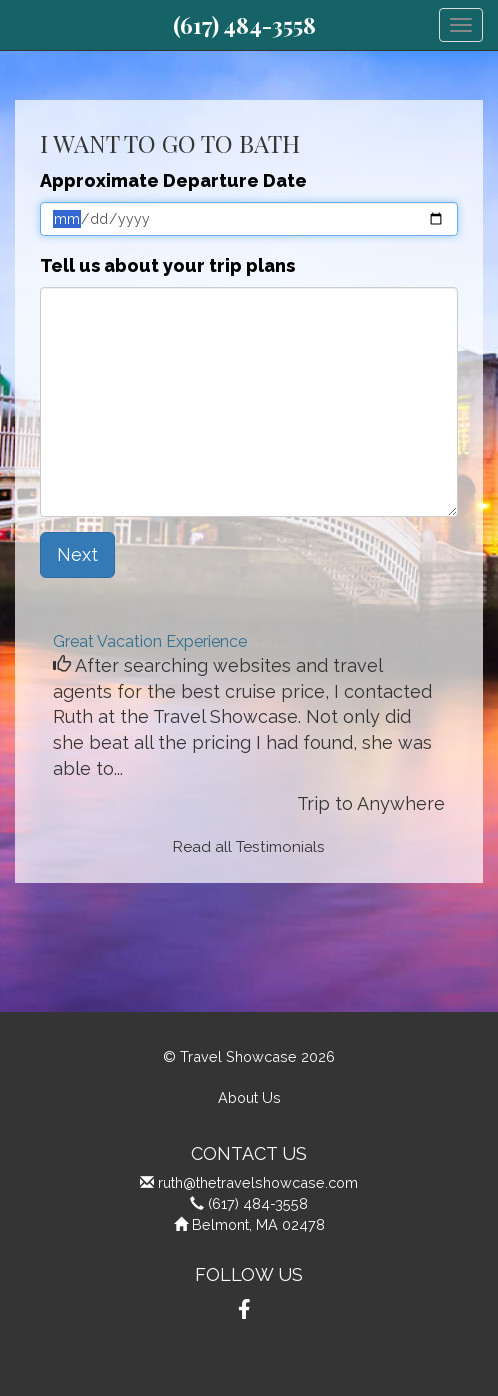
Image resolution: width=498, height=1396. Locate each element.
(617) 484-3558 (244, 25)
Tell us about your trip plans (167, 265)
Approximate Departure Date (173, 180)
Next (77, 554)
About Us (249, 1097)
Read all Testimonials (249, 847)
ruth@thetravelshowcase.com (258, 1182)
